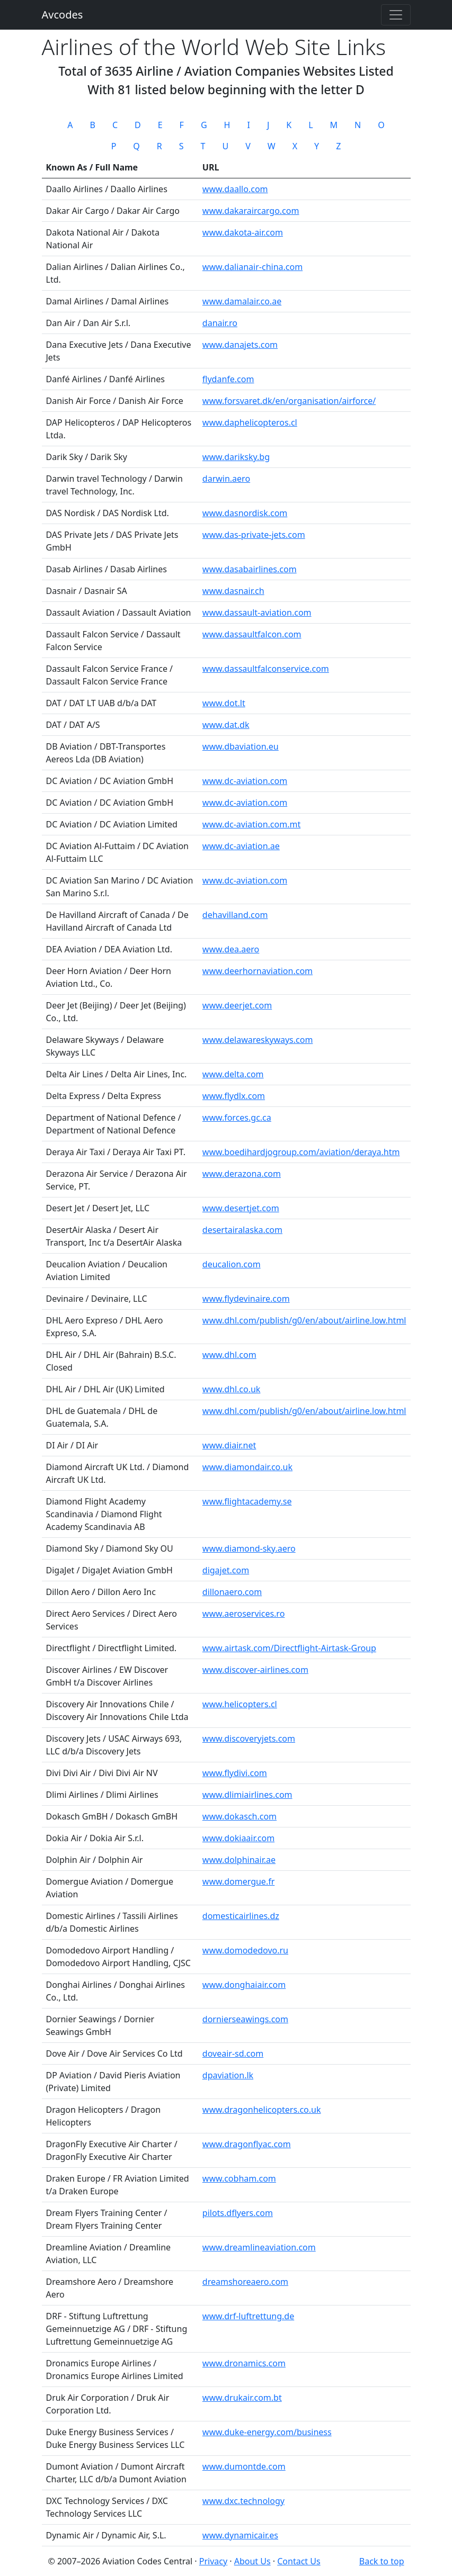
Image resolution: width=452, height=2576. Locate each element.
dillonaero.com (232, 1592)
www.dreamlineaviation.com (259, 2247)
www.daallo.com (235, 189)
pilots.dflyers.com (237, 2213)
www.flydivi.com (234, 1773)
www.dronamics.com (244, 2363)
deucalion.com (231, 1264)
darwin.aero (226, 478)
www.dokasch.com (239, 1816)
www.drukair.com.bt (242, 2397)
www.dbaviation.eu (240, 746)
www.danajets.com (240, 344)
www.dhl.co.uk (231, 1389)
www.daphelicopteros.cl (249, 422)
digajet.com (225, 1570)
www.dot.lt (223, 703)
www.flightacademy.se (247, 1501)
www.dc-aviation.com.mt (251, 824)
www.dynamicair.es (240, 2535)
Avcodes (62, 14)
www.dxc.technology (243, 2501)
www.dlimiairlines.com (247, 1794)
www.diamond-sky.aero (249, 1548)
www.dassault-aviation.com (257, 612)
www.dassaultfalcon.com (252, 634)
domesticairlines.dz (240, 1916)
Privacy (213, 2561)
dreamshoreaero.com (245, 2281)
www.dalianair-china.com (252, 267)
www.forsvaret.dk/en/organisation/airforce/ (289, 401)
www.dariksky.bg (236, 457)
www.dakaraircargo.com (250, 211)
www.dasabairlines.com (249, 569)
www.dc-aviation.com (244, 781)
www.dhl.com (229, 1355)
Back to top (381, 2561)
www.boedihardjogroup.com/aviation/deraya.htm (301, 1152)
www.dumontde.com (244, 2466)
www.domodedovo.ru (245, 1950)
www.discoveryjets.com (248, 1738)
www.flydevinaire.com (246, 1298)
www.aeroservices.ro (243, 1613)
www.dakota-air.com (242, 232)
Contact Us (298, 2561)
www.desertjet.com (240, 1208)
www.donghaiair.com (244, 1984)
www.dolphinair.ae (239, 1860)
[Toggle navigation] (396, 14)
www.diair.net (229, 1445)
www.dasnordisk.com (245, 513)
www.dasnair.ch (233, 591)
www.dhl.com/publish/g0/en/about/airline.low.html (304, 1320)
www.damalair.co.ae (241, 301)
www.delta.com (233, 1074)
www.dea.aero (230, 949)
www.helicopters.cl (239, 1704)
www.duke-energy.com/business (267, 2432)
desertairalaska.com (242, 1230)
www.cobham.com (239, 2178)
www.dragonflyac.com (246, 2144)
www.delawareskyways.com (257, 1040)
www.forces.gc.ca (236, 1117)
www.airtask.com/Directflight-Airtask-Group (289, 1648)
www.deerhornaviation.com (257, 971)
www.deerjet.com (237, 1005)
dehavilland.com (235, 915)
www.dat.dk (226, 725)
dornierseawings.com (245, 2019)
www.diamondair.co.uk (247, 1467)
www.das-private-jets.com (253, 535)
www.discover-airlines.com (255, 1670)
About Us (252, 2561)
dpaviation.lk (227, 2075)
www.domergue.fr (238, 1881)
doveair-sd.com (232, 2053)
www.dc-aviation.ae (241, 846)
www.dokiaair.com (238, 1838)
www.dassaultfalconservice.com (265, 668)
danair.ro (219, 323)
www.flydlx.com (233, 1096)
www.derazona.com (241, 1173)
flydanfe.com (228, 379)
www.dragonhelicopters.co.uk (261, 2109)
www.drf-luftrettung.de (248, 2316)
